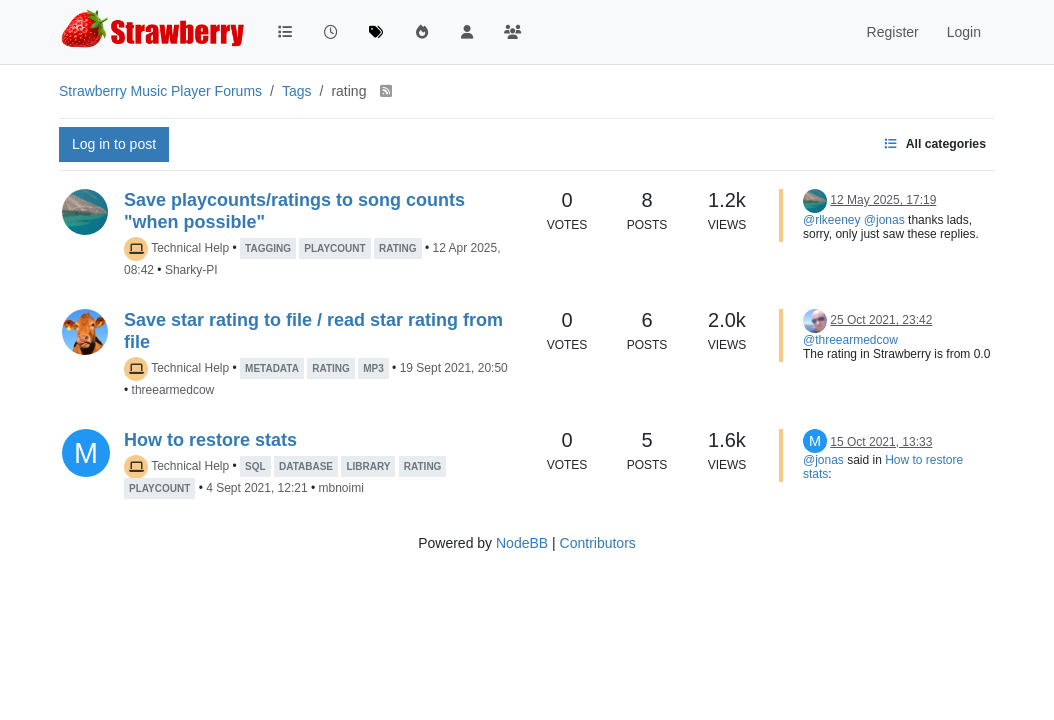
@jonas (884, 220)
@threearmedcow (850, 340)
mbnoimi (340, 488)
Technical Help (190, 248)
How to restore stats (210, 440)
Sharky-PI (191, 270)
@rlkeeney (832, 220)
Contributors (598, 543)
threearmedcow (173, 390)
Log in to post (114, 144)
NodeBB (522, 543)
